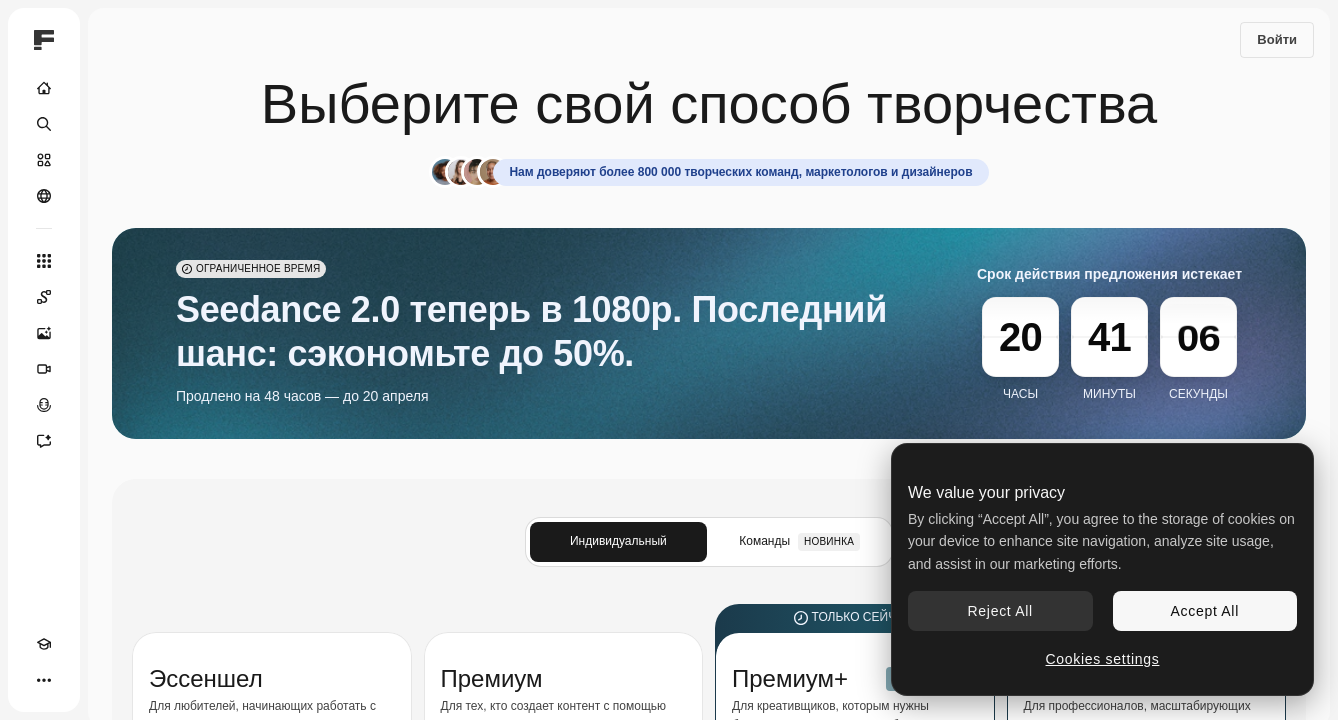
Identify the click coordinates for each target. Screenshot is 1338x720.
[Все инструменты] (44, 261)
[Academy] (44, 644)
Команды (799, 542)
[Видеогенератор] (44, 369)
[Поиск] (44, 124)
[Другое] (44, 680)
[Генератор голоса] (44, 405)
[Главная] (44, 88)
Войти (1277, 39)
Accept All (1205, 611)
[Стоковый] (44, 160)
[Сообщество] (44, 196)
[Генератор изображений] (44, 333)
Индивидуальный (618, 541)
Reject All (1000, 611)
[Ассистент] (44, 441)
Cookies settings (1103, 659)
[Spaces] (44, 297)
